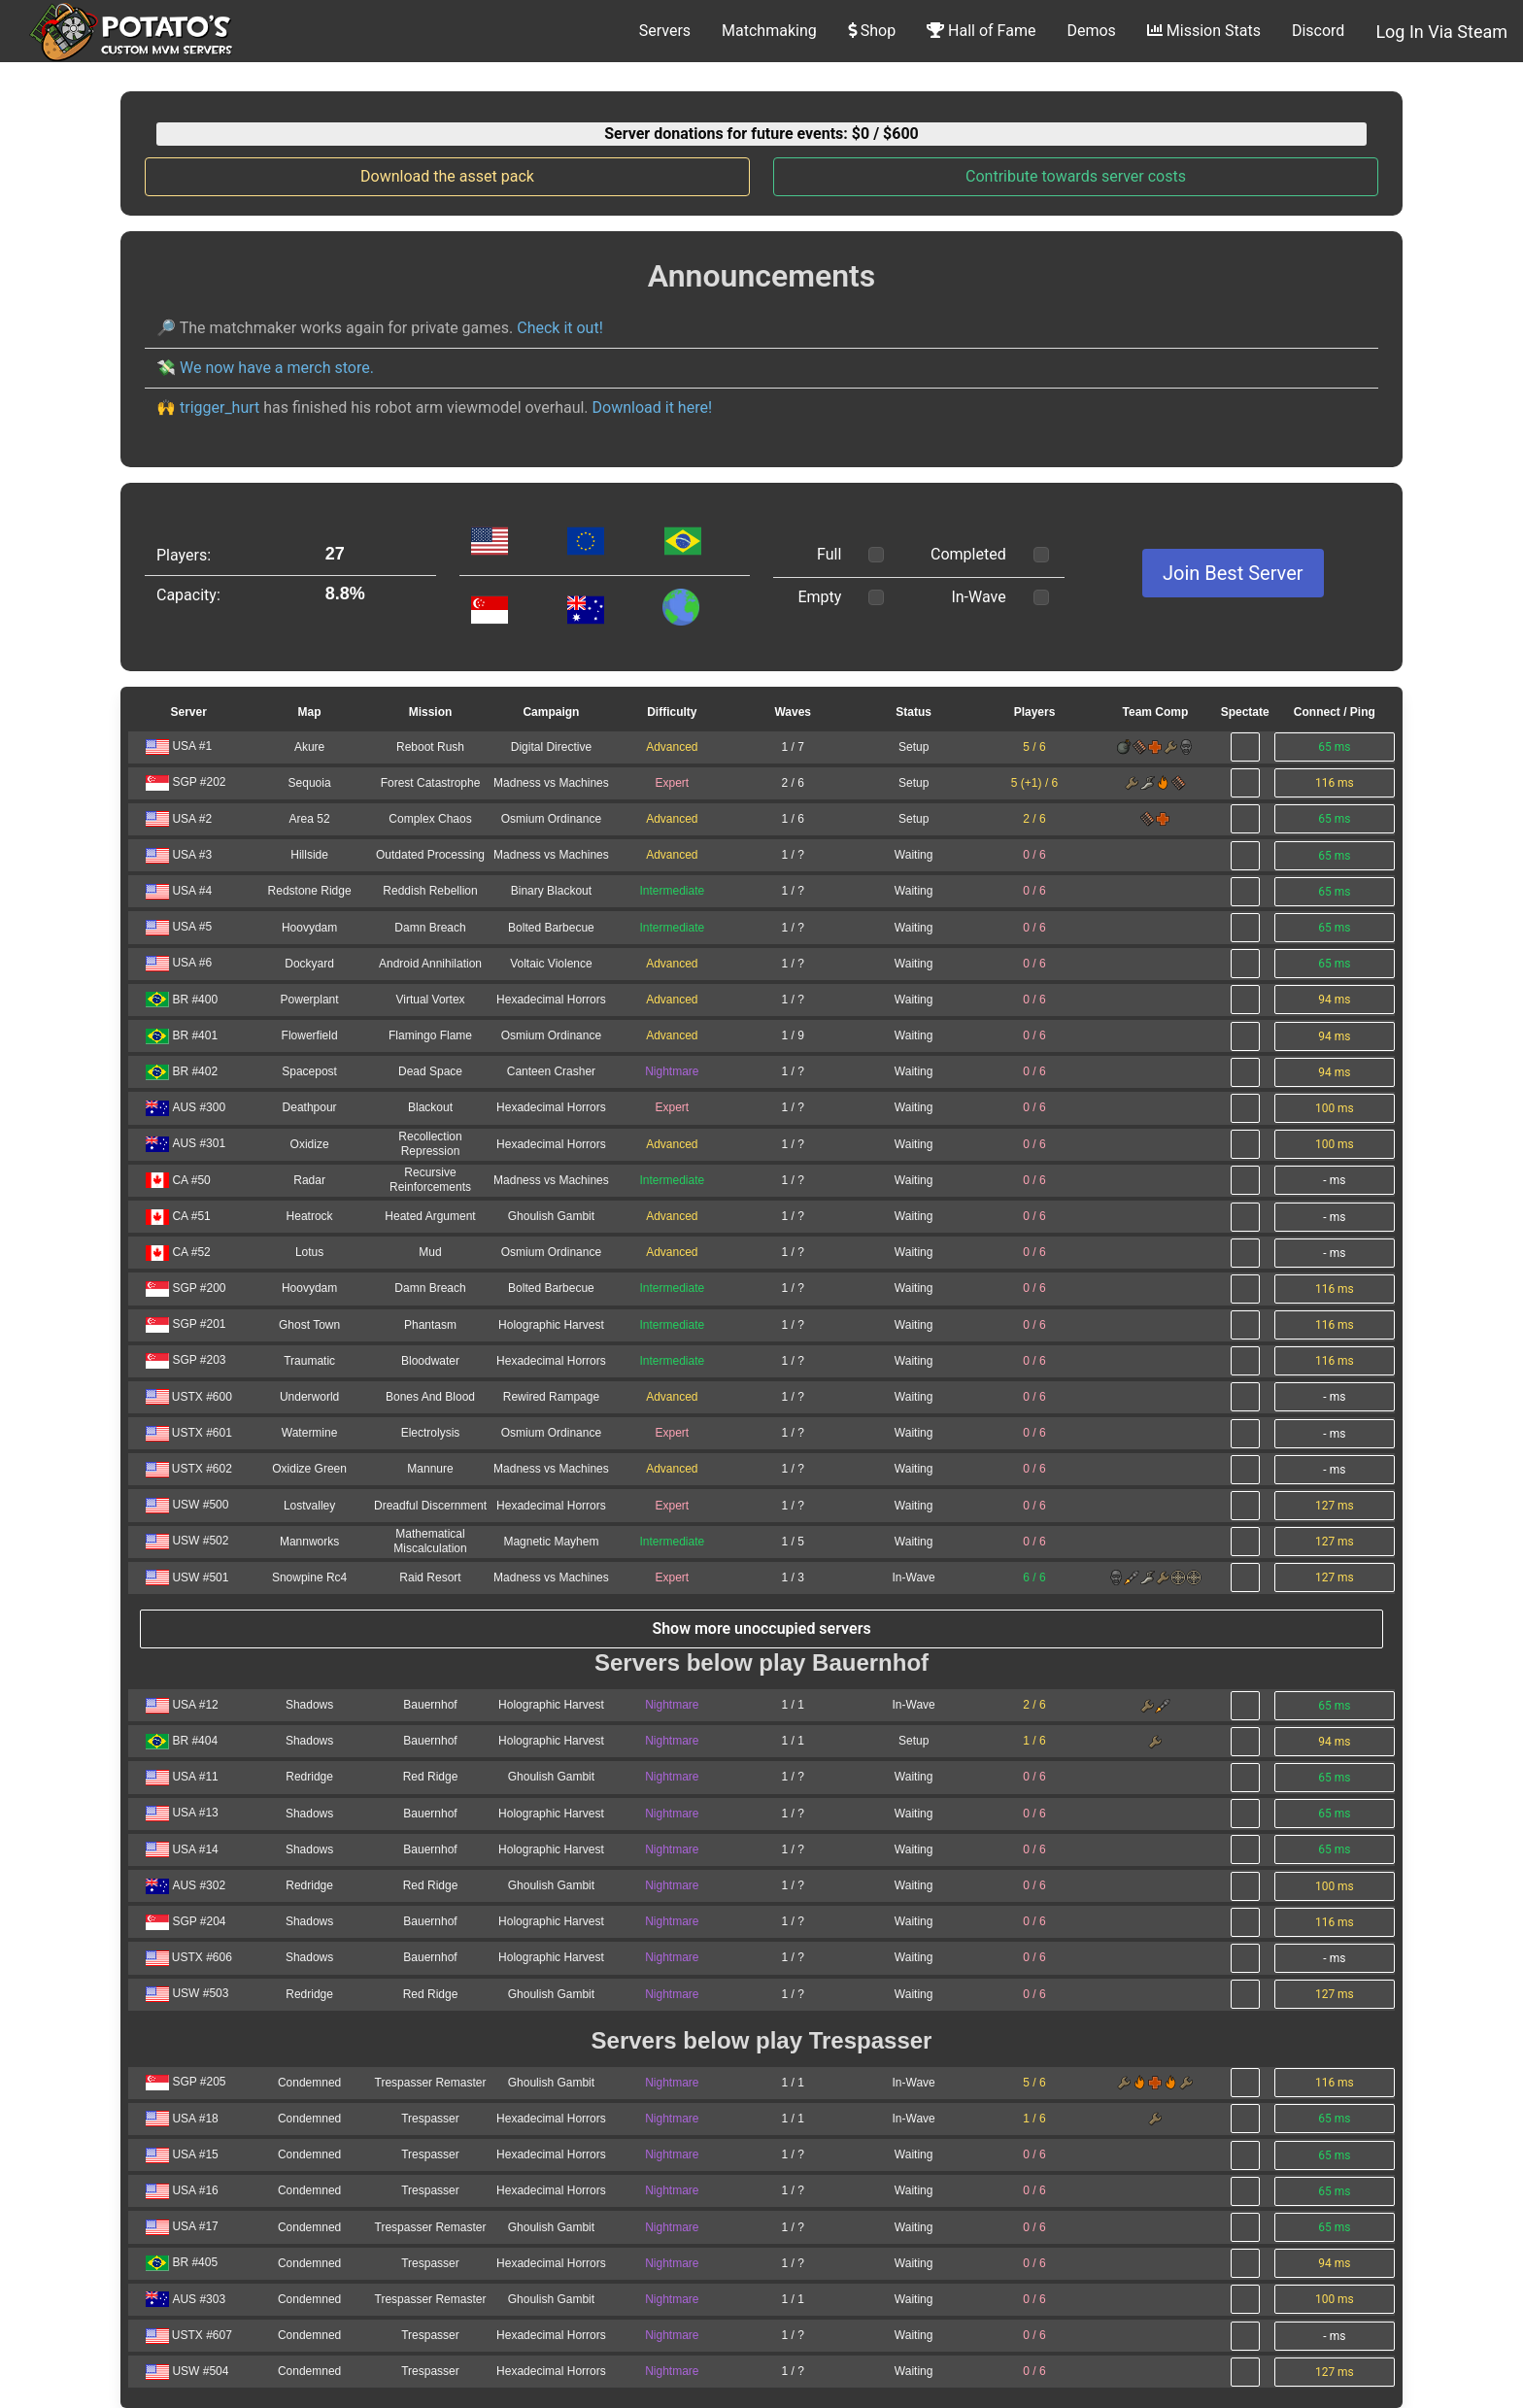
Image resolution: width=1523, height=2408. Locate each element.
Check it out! (560, 328)
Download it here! (652, 407)
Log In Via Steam (1441, 31)
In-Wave (978, 597)
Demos (1090, 30)
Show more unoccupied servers (761, 1628)
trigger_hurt (219, 407)
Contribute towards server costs (1075, 176)
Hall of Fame (981, 30)
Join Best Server (1233, 573)
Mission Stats (1204, 30)
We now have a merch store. (277, 367)
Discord (1318, 30)
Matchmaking (769, 30)
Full (829, 554)
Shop (872, 30)
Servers (665, 30)
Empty (819, 597)
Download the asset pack (447, 176)
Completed (968, 554)
